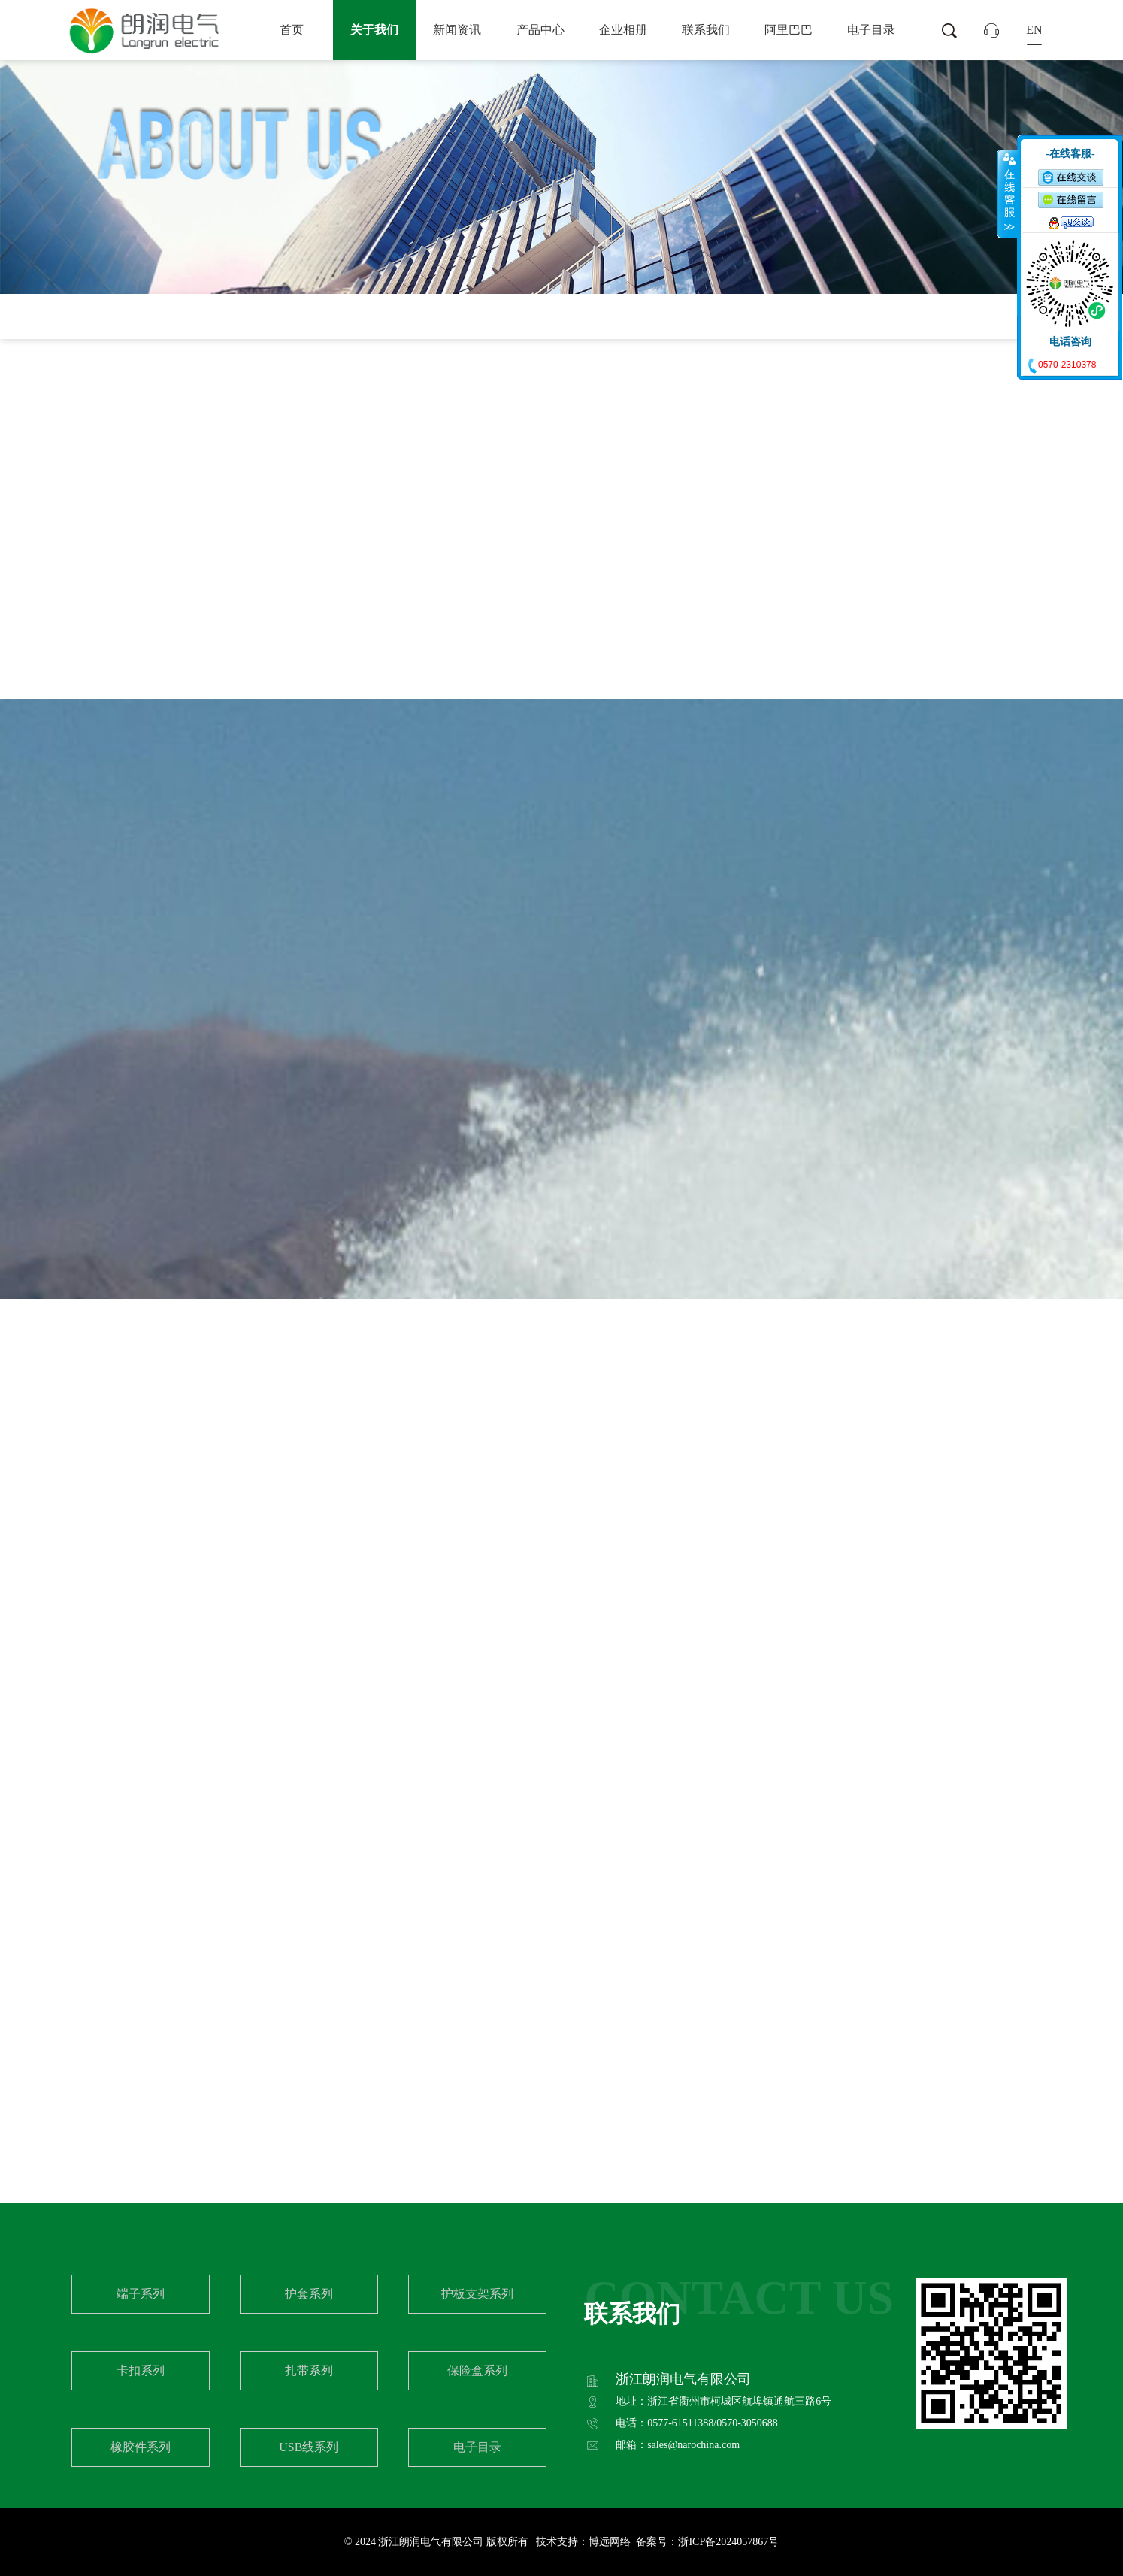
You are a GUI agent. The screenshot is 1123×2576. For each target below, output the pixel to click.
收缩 (1008, 193)
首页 (292, 29)
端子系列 (141, 2293)
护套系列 (309, 2293)
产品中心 (540, 29)
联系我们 (706, 29)
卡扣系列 (141, 2370)
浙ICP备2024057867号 (728, 2541)
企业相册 (623, 29)
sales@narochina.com (693, 2444)
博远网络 (610, 2541)
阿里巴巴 (788, 29)
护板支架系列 (477, 2293)
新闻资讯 (457, 29)
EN (1034, 29)
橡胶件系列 (140, 2447)
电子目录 (871, 29)
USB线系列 (308, 2447)
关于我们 (374, 29)
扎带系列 (309, 2370)
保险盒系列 (477, 2370)
